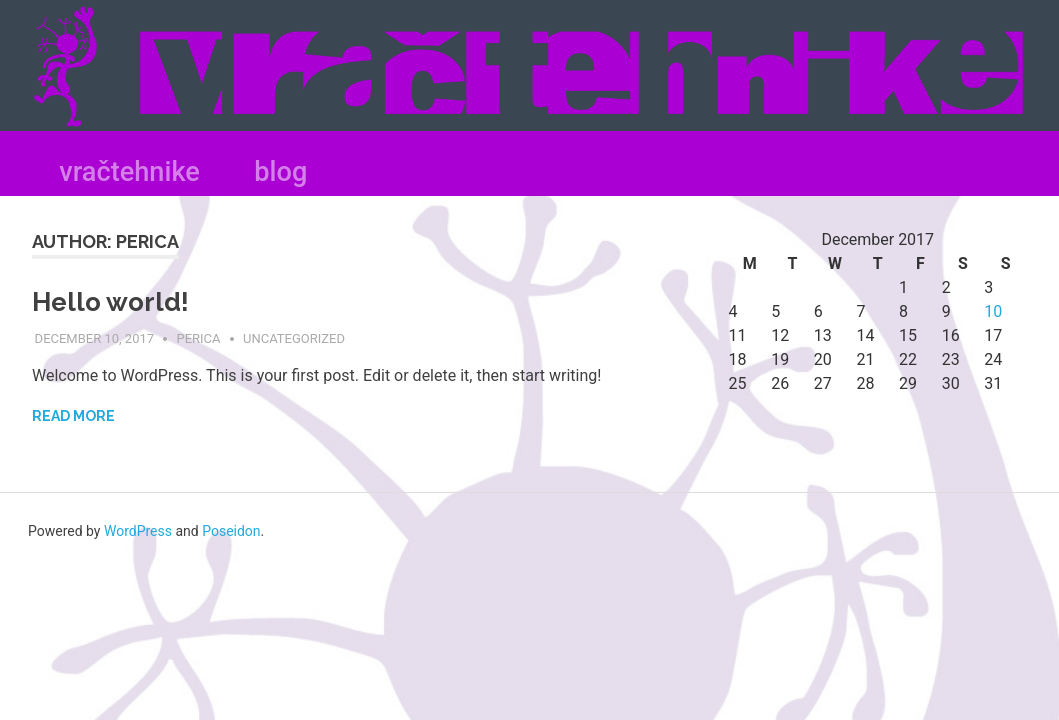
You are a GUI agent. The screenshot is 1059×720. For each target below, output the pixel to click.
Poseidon (231, 531)
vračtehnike (129, 172)
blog (280, 172)
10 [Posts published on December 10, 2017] (993, 311)
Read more (73, 416)
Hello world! (110, 302)
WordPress (138, 531)
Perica (198, 338)
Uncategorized (294, 338)
